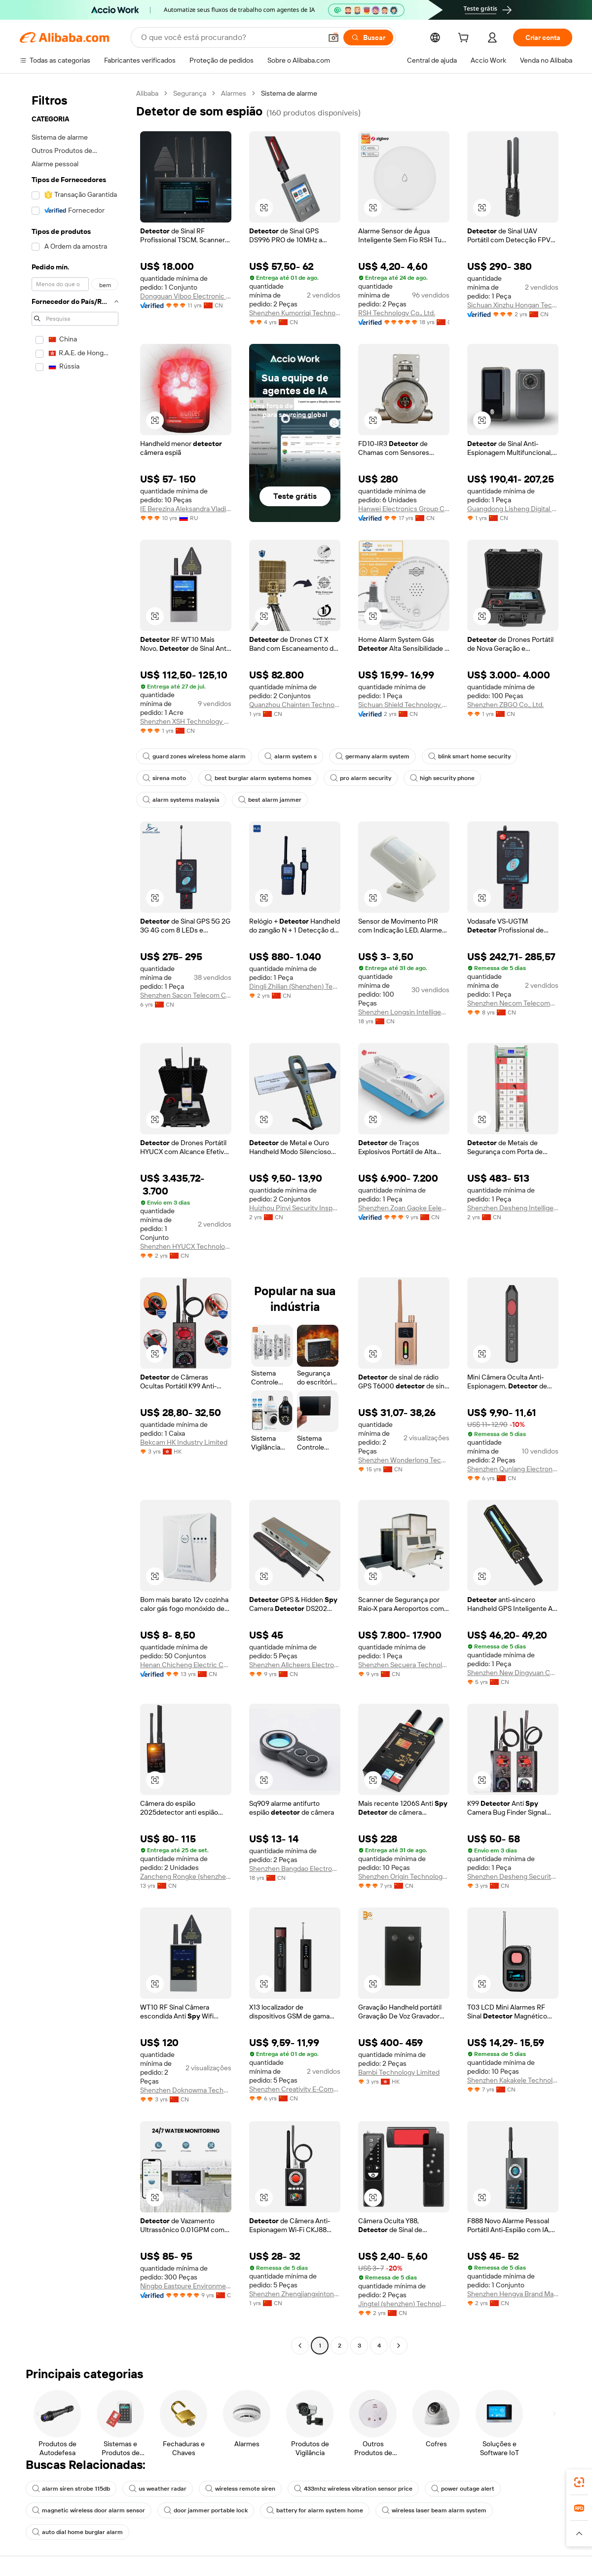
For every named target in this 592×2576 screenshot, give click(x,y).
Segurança (189, 93)
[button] (264, 208)
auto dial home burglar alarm (77, 2532)
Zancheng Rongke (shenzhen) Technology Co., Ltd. (185, 1876)
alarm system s (290, 756)
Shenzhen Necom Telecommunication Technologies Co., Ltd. (512, 1003)
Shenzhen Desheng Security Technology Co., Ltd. (512, 1876)
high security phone (442, 778)
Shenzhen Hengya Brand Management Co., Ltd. (512, 2294)
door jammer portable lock (206, 2510)
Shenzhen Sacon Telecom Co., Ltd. (185, 995)
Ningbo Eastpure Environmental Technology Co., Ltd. (185, 2286)
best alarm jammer (269, 800)
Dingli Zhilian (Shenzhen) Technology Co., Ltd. (294, 986)
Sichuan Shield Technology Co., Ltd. (403, 705)
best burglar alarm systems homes (258, 778)
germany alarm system (372, 756)
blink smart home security (469, 756)
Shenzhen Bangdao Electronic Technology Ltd (294, 1868)
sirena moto (164, 778)
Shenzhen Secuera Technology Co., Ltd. (403, 1665)
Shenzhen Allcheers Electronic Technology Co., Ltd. (294, 1665)
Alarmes (233, 93)
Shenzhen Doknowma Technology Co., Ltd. (185, 2090)
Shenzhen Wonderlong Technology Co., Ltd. (403, 1460)
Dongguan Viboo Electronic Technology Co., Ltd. (185, 296)
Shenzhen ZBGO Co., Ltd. (505, 705)
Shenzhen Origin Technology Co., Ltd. (403, 1876)
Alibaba (147, 93)
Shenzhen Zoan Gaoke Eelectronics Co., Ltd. (403, 1208)
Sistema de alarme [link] (289, 93)
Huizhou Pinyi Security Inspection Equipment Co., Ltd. (294, 1208)
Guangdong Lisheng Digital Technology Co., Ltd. (512, 509)
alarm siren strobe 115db (71, 2489)
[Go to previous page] (300, 2345)
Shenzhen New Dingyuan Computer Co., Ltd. (512, 1673)
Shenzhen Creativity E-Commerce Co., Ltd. (294, 2089)
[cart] (465, 39)
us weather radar (157, 2489)
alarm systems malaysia (181, 800)
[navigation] (75, 1220)
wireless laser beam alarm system (434, 2510)
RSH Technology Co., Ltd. (396, 313)
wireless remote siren (240, 2489)
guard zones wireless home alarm (194, 756)
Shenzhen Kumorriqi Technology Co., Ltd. (294, 313)
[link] (579, 2482)
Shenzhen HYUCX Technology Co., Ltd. (185, 1246)
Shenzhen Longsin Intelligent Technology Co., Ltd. (403, 1012)
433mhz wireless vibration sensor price (353, 2489)
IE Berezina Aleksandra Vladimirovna (185, 509)
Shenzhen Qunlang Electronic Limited (512, 1469)
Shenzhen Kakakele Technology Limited (512, 2080)
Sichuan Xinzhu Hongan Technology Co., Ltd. (512, 305)
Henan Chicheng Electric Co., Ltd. (185, 1665)
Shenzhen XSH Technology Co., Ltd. (185, 721)
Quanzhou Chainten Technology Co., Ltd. (294, 705)
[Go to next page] (398, 2345)
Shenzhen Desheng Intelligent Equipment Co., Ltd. (512, 1208)
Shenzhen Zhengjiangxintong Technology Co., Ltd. (294, 2294)
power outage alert (462, 2489)
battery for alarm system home (314, 2510)
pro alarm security (360, 778)
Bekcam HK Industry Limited (183, 1442)
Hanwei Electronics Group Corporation (403, 509)
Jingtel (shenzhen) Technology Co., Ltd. (403, 2304)
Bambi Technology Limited (399, 2072)
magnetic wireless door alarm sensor (88, 2510)
